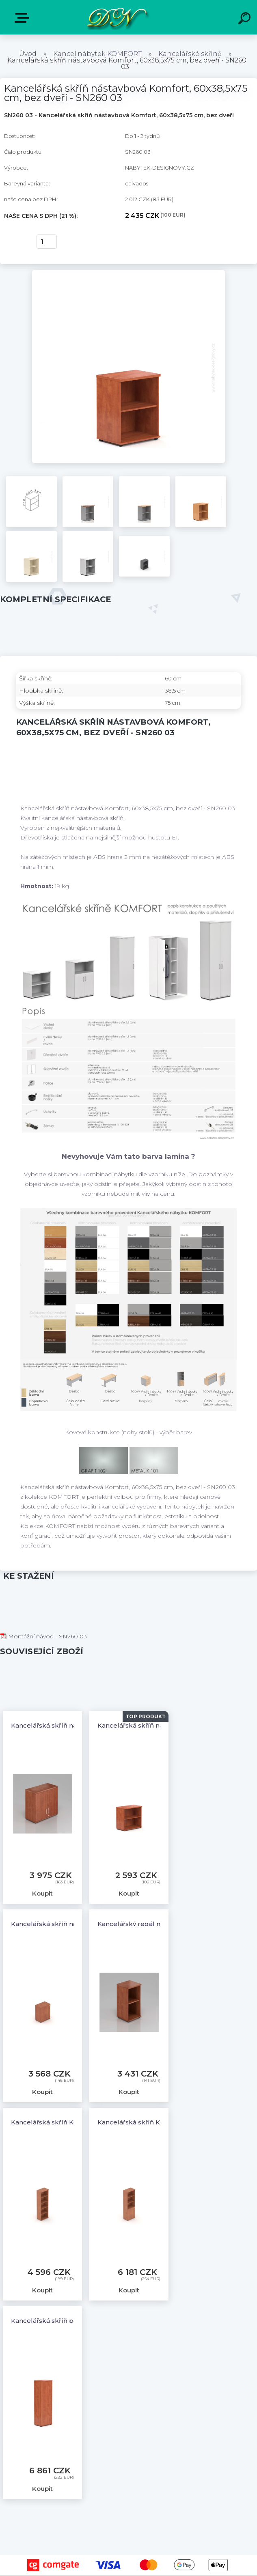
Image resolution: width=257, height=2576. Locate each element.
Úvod (28, 54)
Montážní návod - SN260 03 (43, 1636)
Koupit (15, 242)
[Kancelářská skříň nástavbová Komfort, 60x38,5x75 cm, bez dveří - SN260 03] (128, 273)
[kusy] (47, 242)
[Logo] (116, 17)
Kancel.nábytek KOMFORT (97, 54)
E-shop (23, 18)
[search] (245, 19)
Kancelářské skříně (190, 54)
